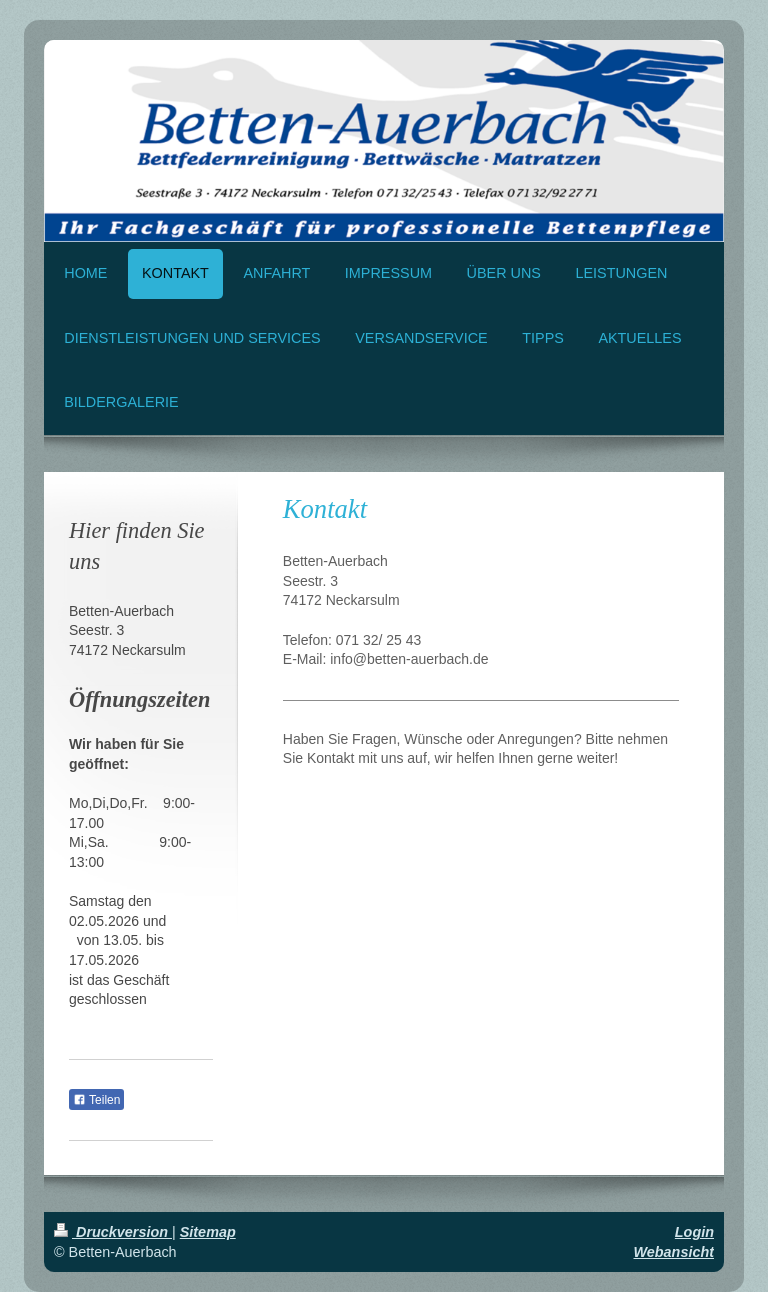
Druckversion (113, 1232)
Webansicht (674, 1252)
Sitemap (208, 1232)
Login (694, 1232)
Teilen (96, 1100)
